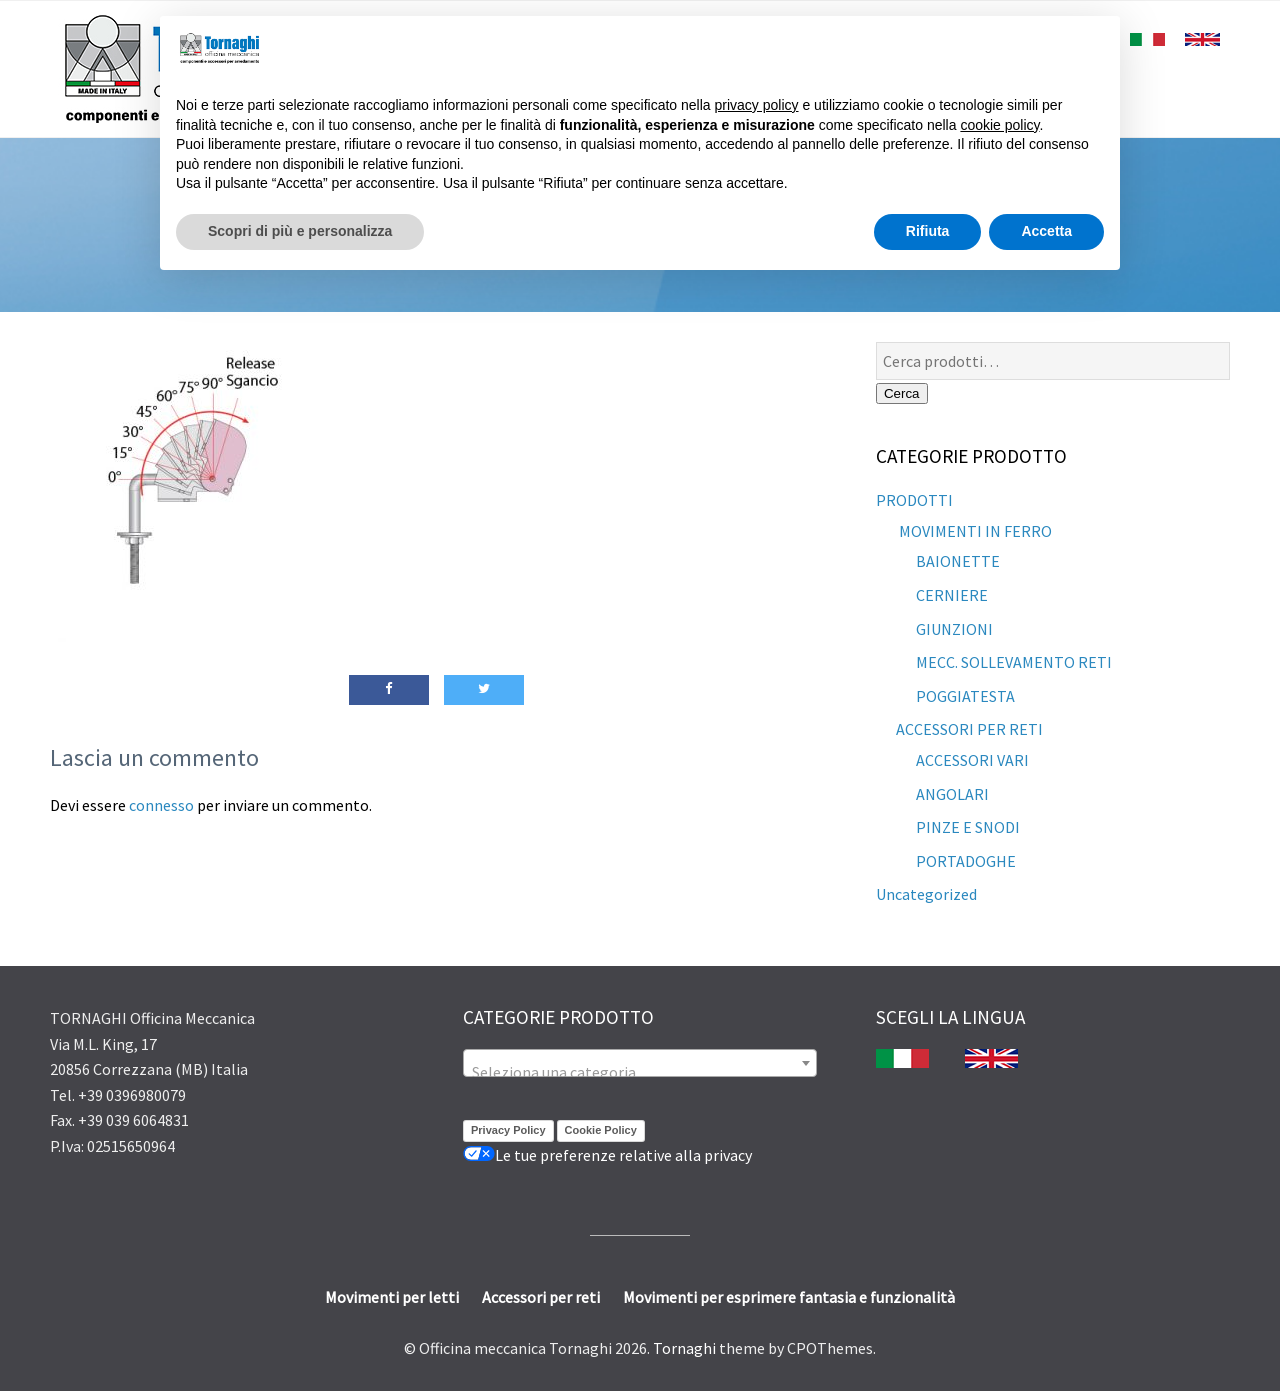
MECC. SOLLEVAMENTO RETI (1014, 662)
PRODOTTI (914, 500)
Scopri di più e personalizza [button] (300, 231)
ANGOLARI (952, 794)
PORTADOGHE (966, 861)
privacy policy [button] (757, 105)
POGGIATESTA (965, 696)
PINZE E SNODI (968, 827)
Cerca (902, 393)
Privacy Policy (508, 1130)
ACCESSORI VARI (972, 760)
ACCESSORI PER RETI (969, 729)
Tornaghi (684, 1348)
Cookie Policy (601, 1130)
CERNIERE (952, 595)
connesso (161, 805)
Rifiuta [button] (928, 231)
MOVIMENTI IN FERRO (974, 531)
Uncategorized (926, 894)
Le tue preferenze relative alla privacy (607, 1155)
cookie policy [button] (999, 125)
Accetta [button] (1046, 231)
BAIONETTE (958, 561)
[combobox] (640, 1063)
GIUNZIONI (954, 629)
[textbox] (640, 1072)
